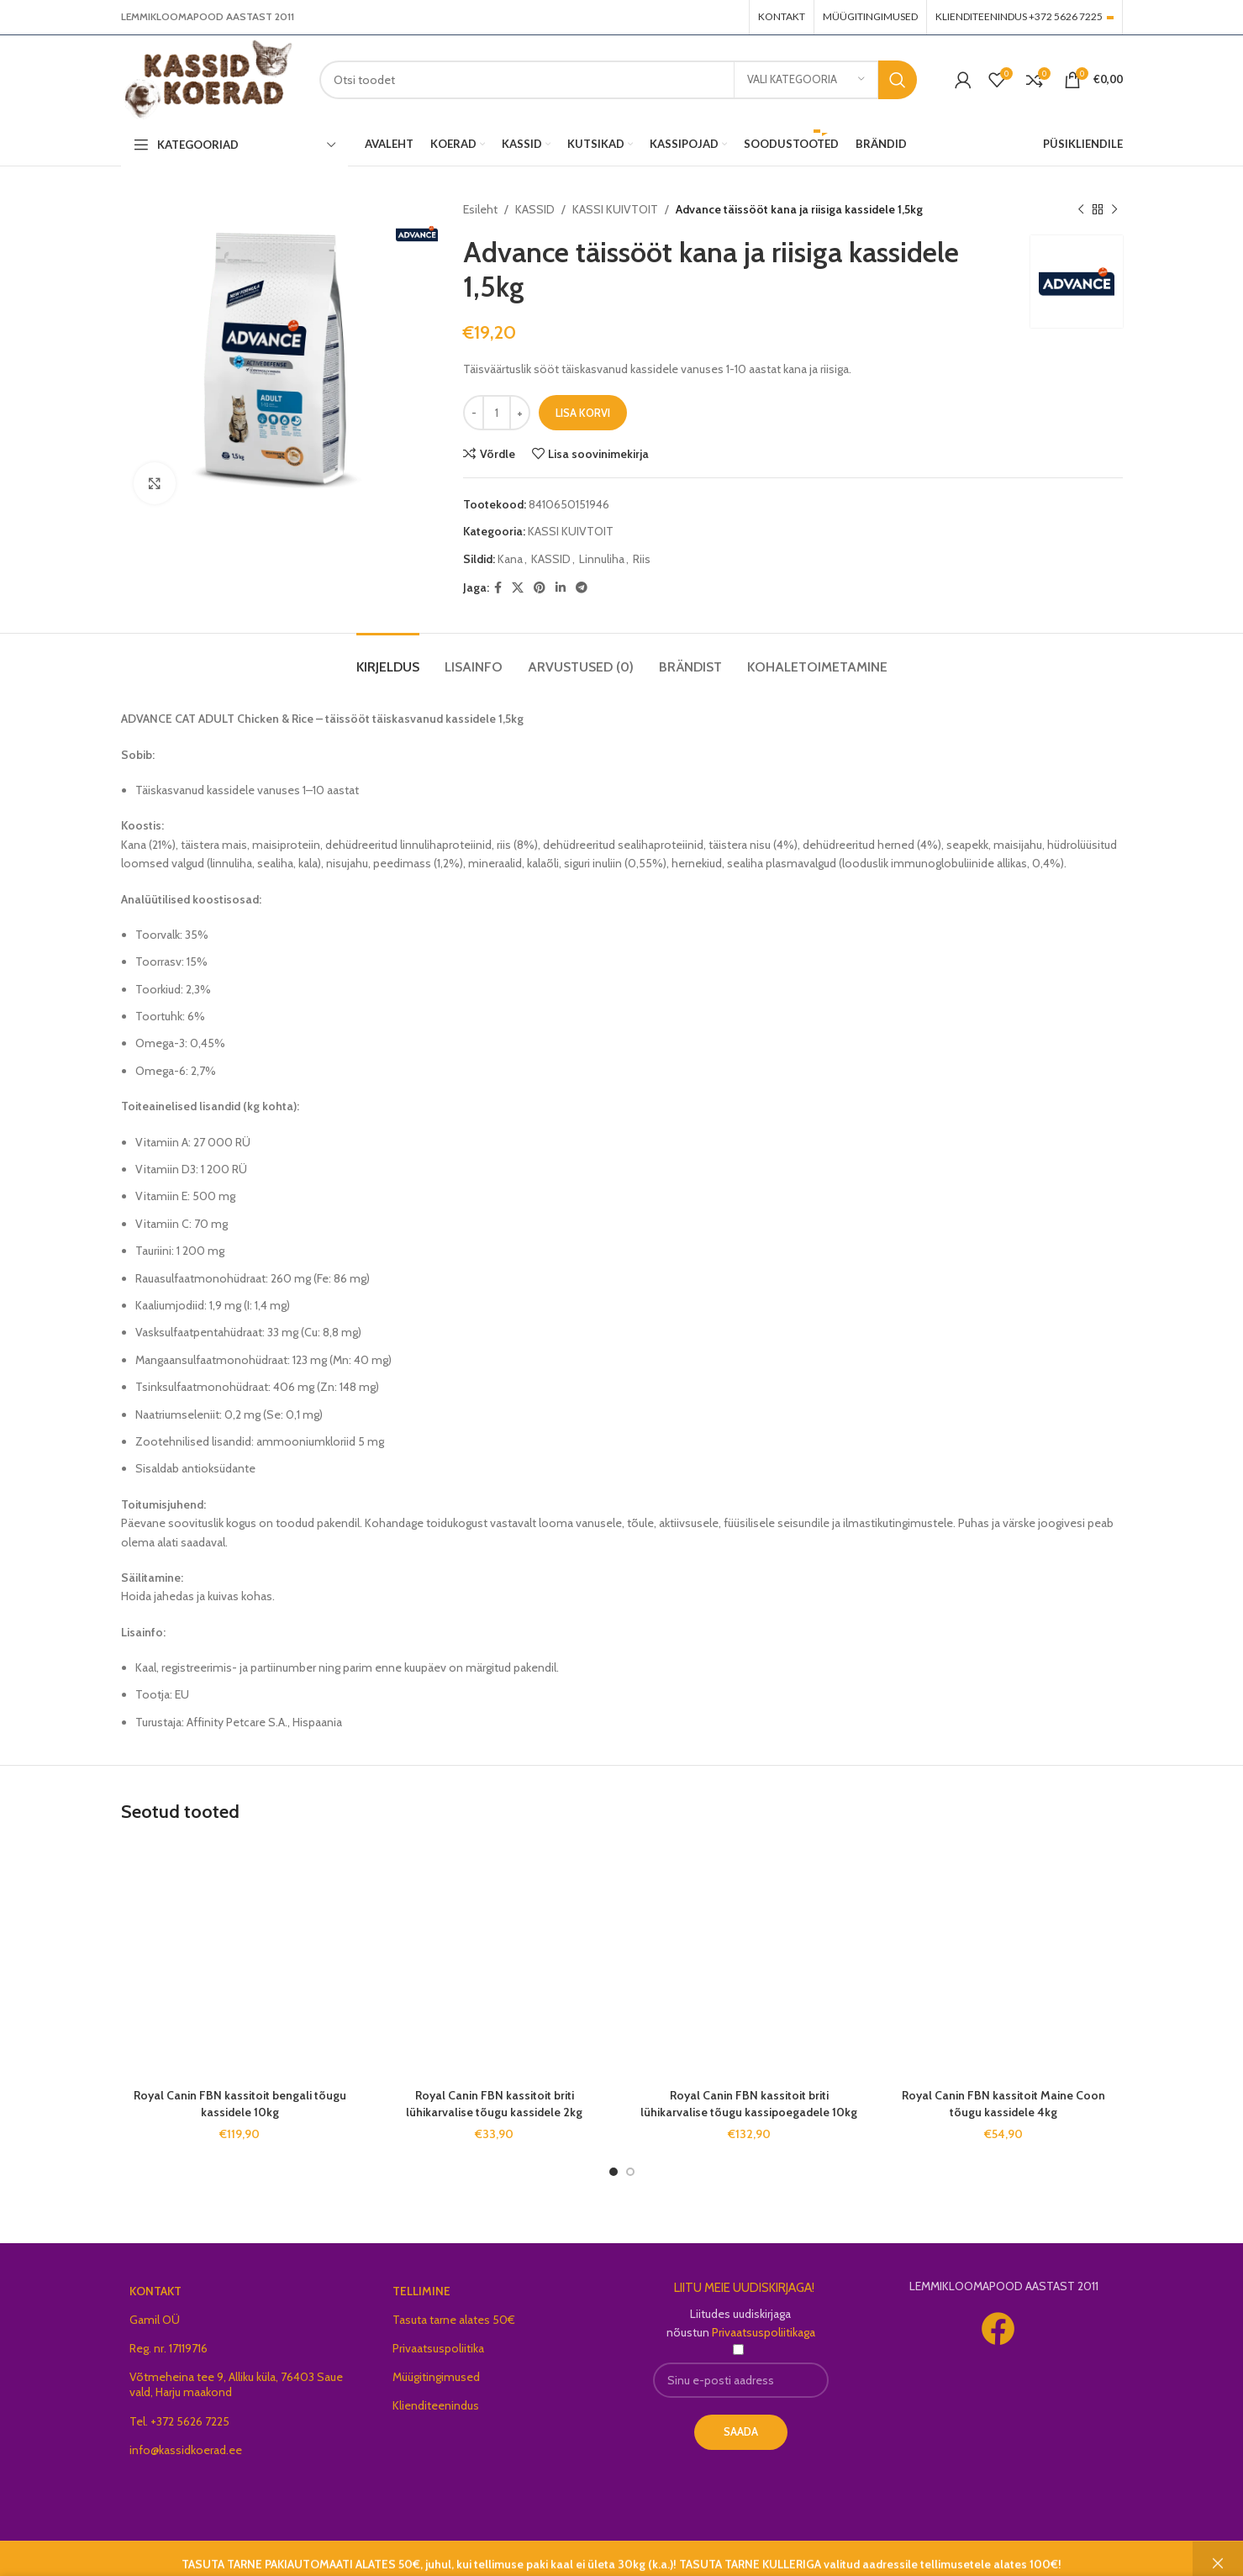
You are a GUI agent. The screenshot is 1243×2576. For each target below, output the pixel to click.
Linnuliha (601, 558)
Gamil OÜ (154, 2319)
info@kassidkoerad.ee (185, 2449)
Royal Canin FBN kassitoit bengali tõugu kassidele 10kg (240, 2104)
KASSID (535, 209)
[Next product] (1114, 209)
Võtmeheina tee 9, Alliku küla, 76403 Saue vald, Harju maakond (236, 2384)
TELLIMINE (421, 2291)
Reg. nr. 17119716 (168, 2348)
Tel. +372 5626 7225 (179, 2421)
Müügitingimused (436, 2376)
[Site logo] (207, 78)
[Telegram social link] (582, 588)
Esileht (480, 209)
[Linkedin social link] (560, 588)
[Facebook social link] (498, 588)
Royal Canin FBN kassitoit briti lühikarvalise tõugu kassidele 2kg (494, 2104)
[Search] (618, 80)
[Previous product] (1080, 209)
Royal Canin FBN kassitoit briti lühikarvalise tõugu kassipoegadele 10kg (748, 2104)
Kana (510, 558)
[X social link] (518, 588)
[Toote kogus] (496, 412)
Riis (641, 558)
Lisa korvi (583, 412)
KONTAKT (155, 2291)
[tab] (387, 658)
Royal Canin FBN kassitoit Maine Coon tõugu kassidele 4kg (1003, 2104)
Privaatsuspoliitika (438, 2348)
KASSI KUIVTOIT (615, 209)
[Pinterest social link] (539, 588)
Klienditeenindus (435, 2405)
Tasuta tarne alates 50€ (453, 2319)
